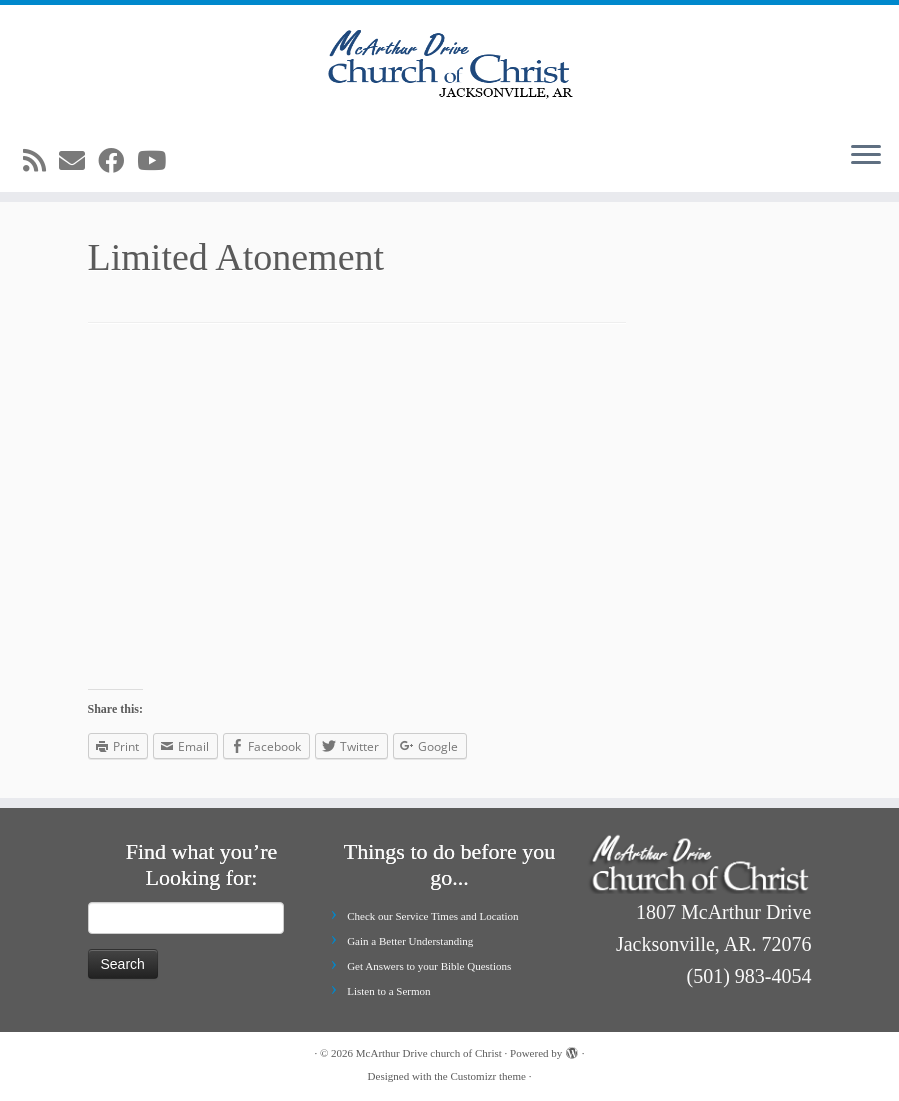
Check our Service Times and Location (432, 916)
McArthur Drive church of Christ (429, 1053)
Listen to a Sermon (388, 991)
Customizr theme (487, 1076)
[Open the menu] (866, 156)
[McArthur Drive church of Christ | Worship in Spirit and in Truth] (449, 65)
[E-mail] (78, 161)
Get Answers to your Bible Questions (429, 966)
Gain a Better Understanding (410, 941)
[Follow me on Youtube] (158, 161)
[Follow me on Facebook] (117, 161)
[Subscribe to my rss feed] (41, 161)
